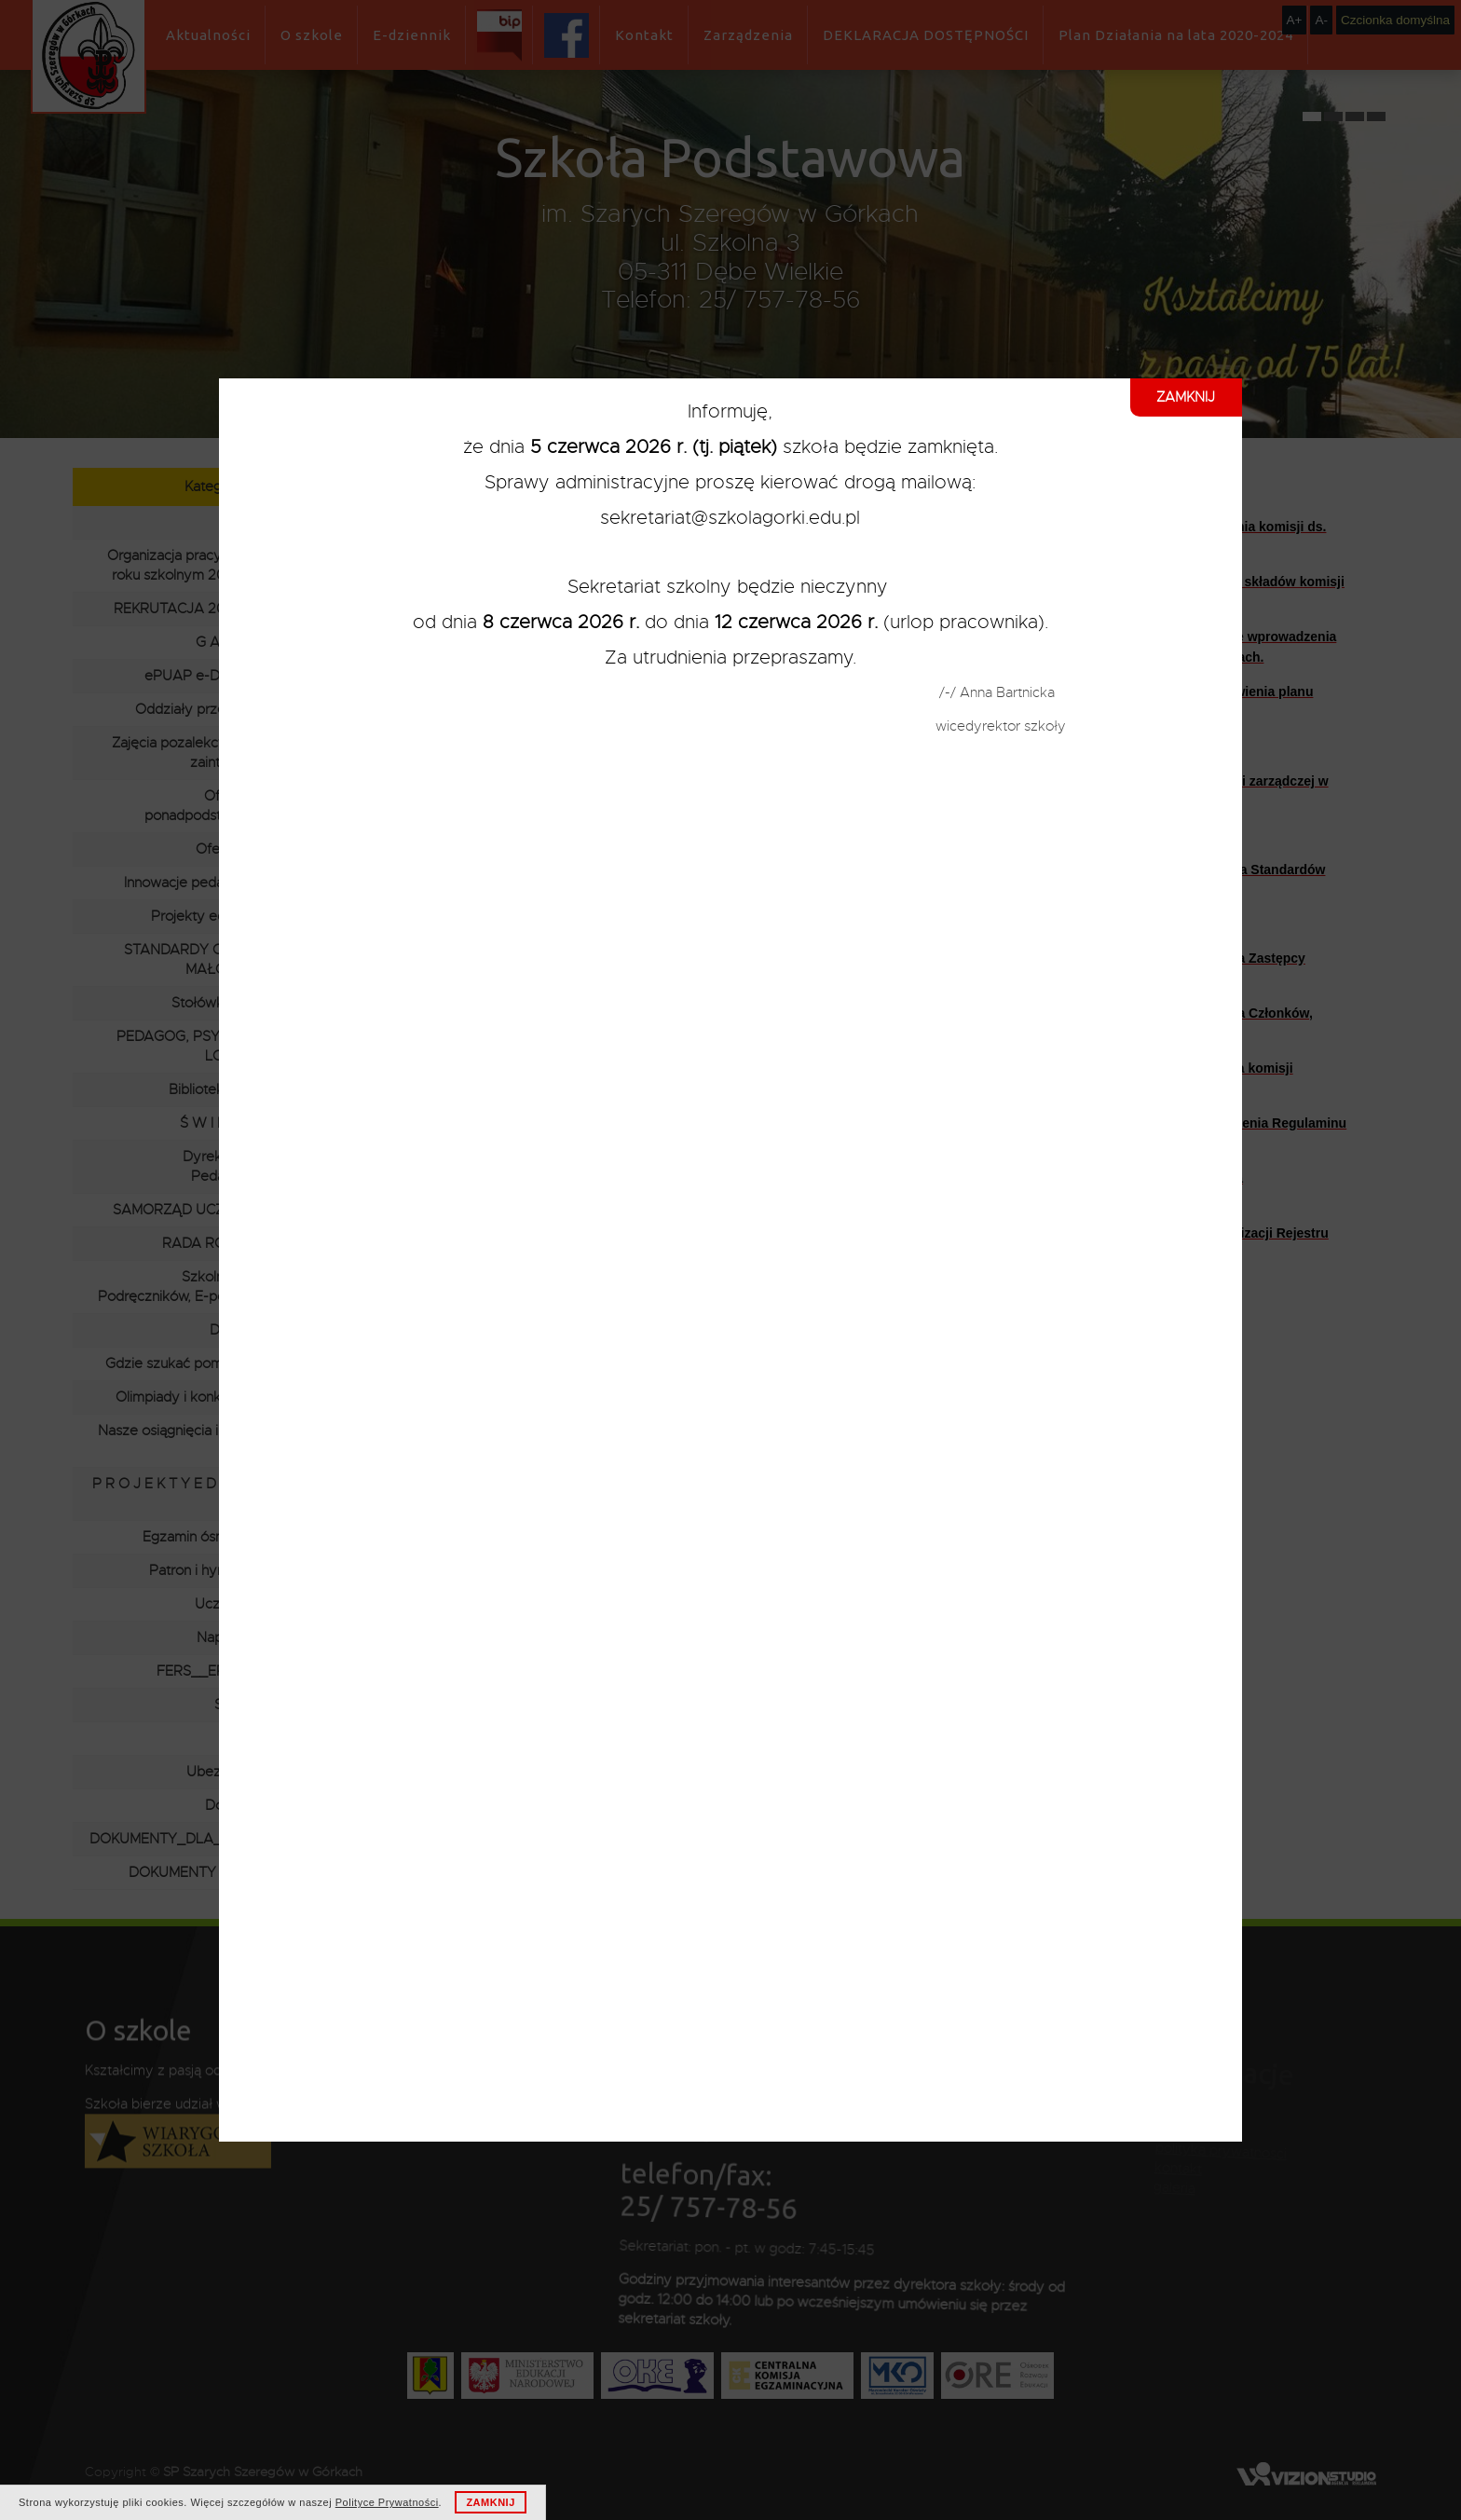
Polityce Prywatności (387, 2502)
